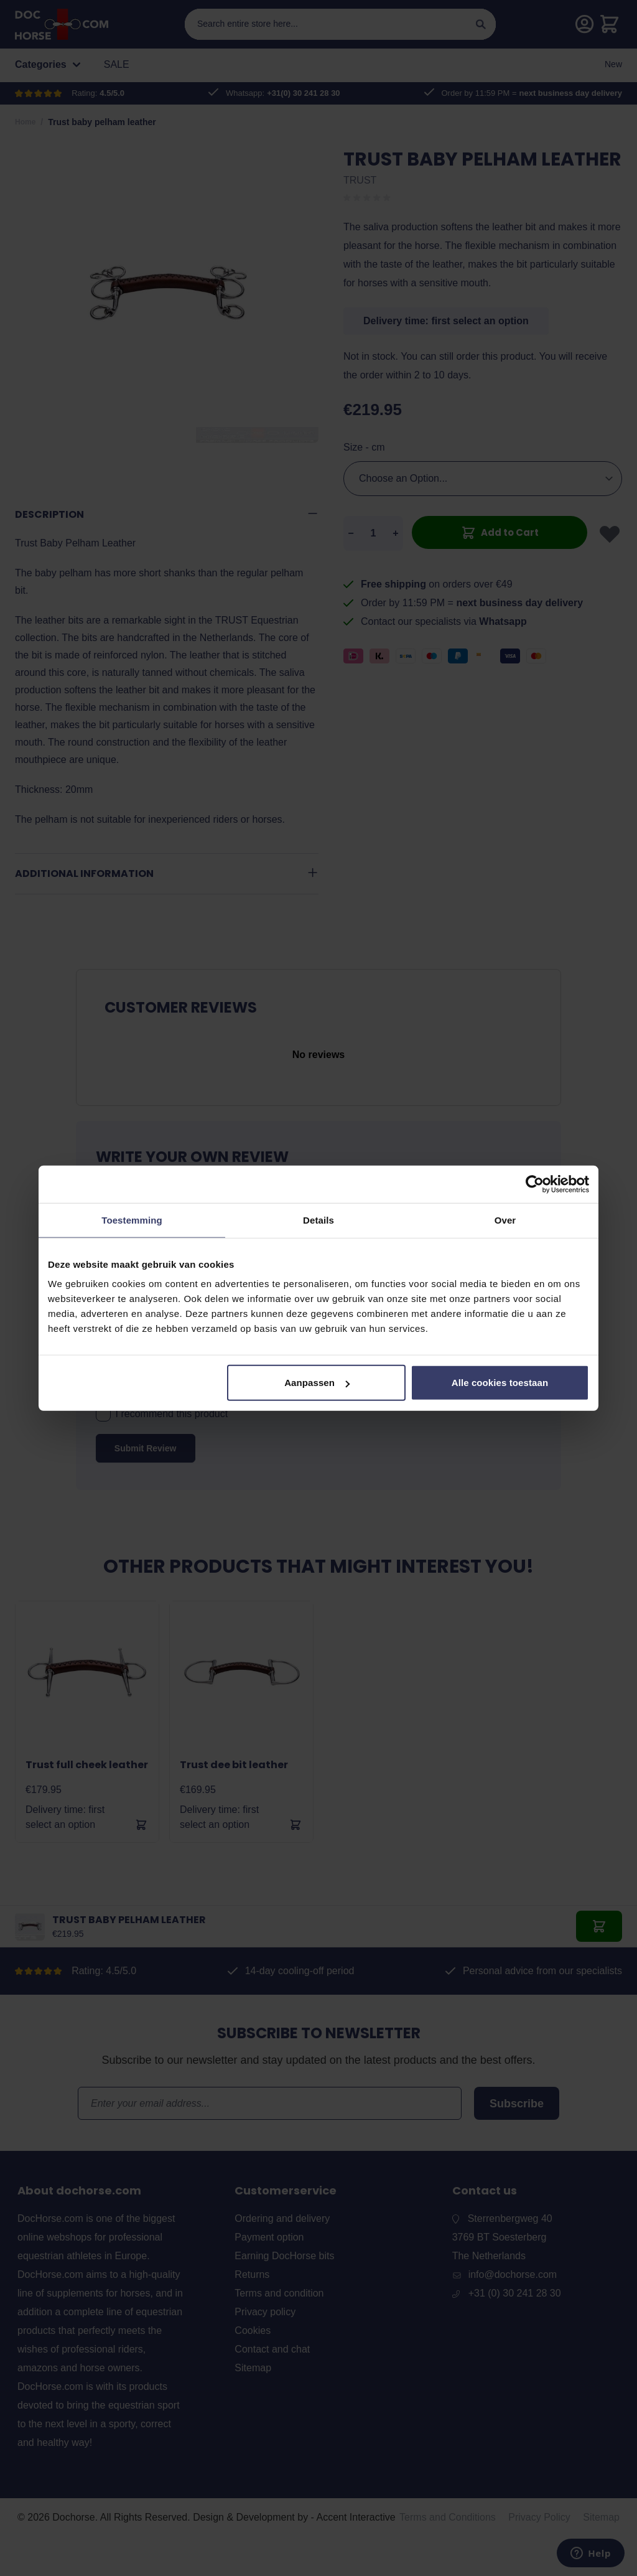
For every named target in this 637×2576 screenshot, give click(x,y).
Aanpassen (317, 1382)
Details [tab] (318, 1219)
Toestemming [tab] (131, 1219)
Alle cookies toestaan (500, 1382)
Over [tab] (505, 1219)
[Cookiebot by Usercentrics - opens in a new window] (534, 1183)
